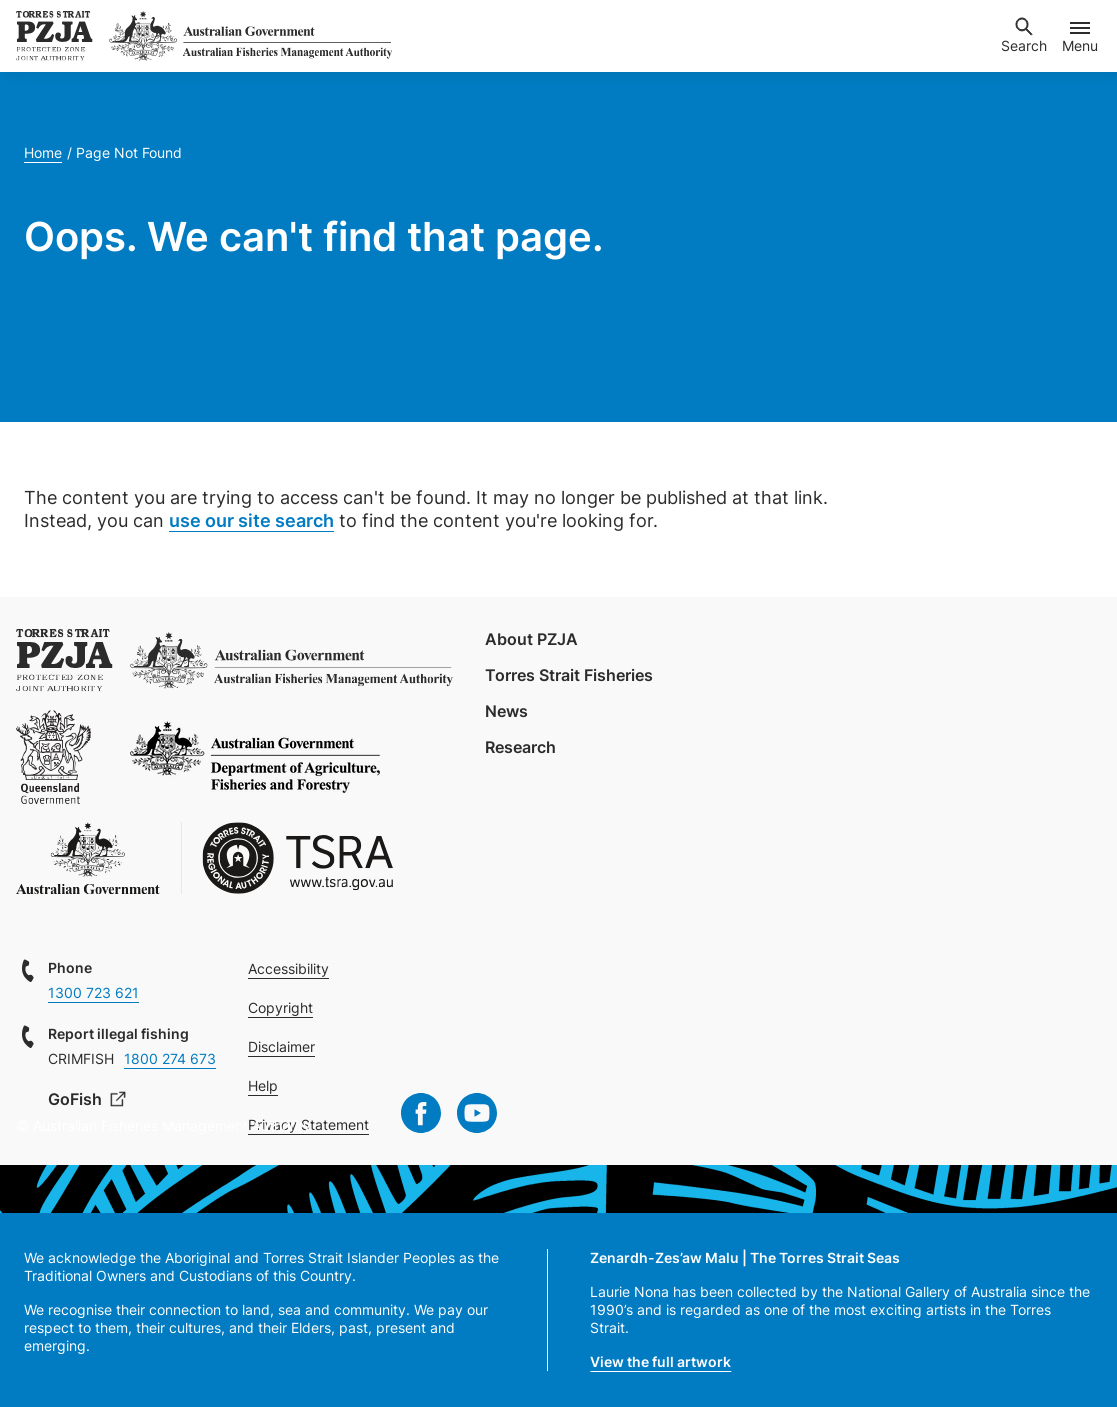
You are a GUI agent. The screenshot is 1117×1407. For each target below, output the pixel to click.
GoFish (77, 1099)
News (506, 711)
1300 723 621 (93, 992)
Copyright (280, 1007)
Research (520, 747)
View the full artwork (660, 1361)
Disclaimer (281, 1046)
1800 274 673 (170, 1058)
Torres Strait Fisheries (569, 675)
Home (43, 152)
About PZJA (531, 639)
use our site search (251, 520)
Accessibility (288, 968)
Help (263, 1085)
